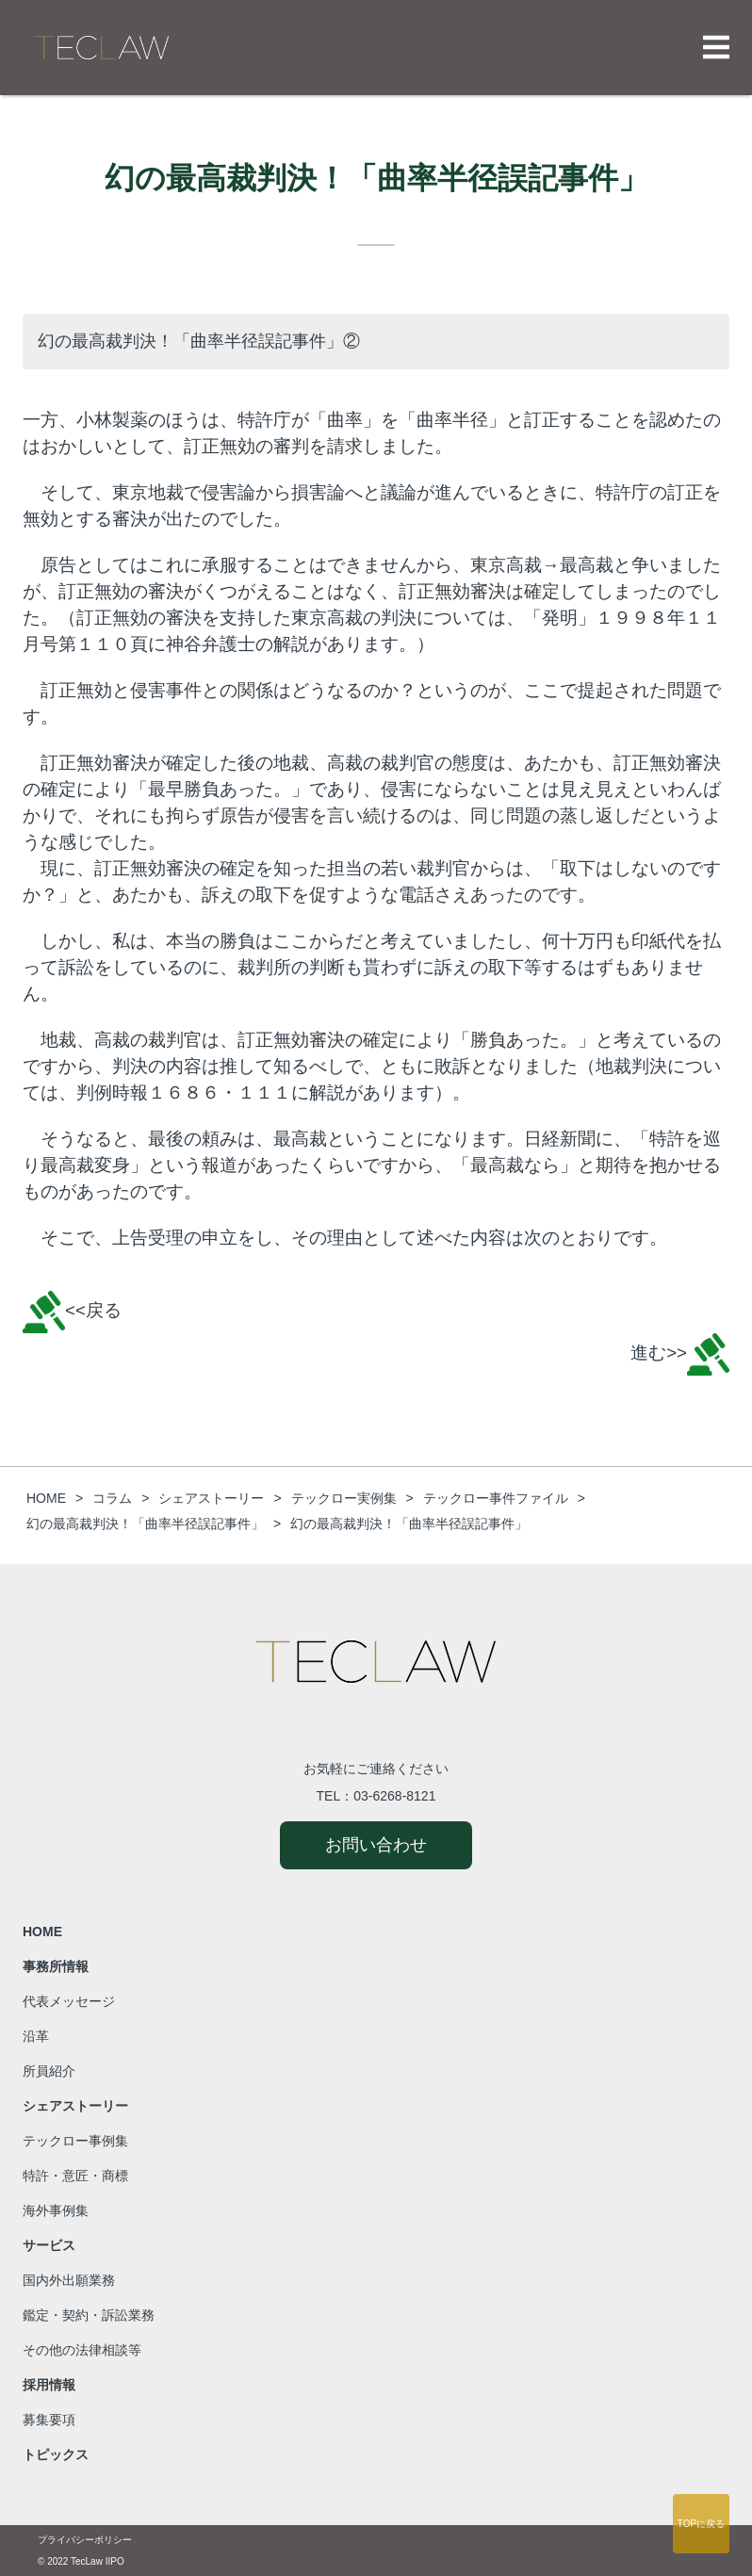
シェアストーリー (75, 2105)
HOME (42, 1931)
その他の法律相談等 (82, 2349)
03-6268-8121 (394, 1795)
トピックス (56, 2454)
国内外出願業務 (69, 2280)
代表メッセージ (69, 2001)
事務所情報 (56, 1966)
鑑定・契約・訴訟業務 (89, 2315)
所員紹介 (49, 2071)
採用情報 (49, 2384)
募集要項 (49, 2419)
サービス (49, 2245)
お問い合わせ (376, 1844)
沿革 (36, 2036)
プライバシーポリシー (85, 2540)
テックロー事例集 (75, 2140)
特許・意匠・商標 (75, 2175)
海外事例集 (56, 2210)
